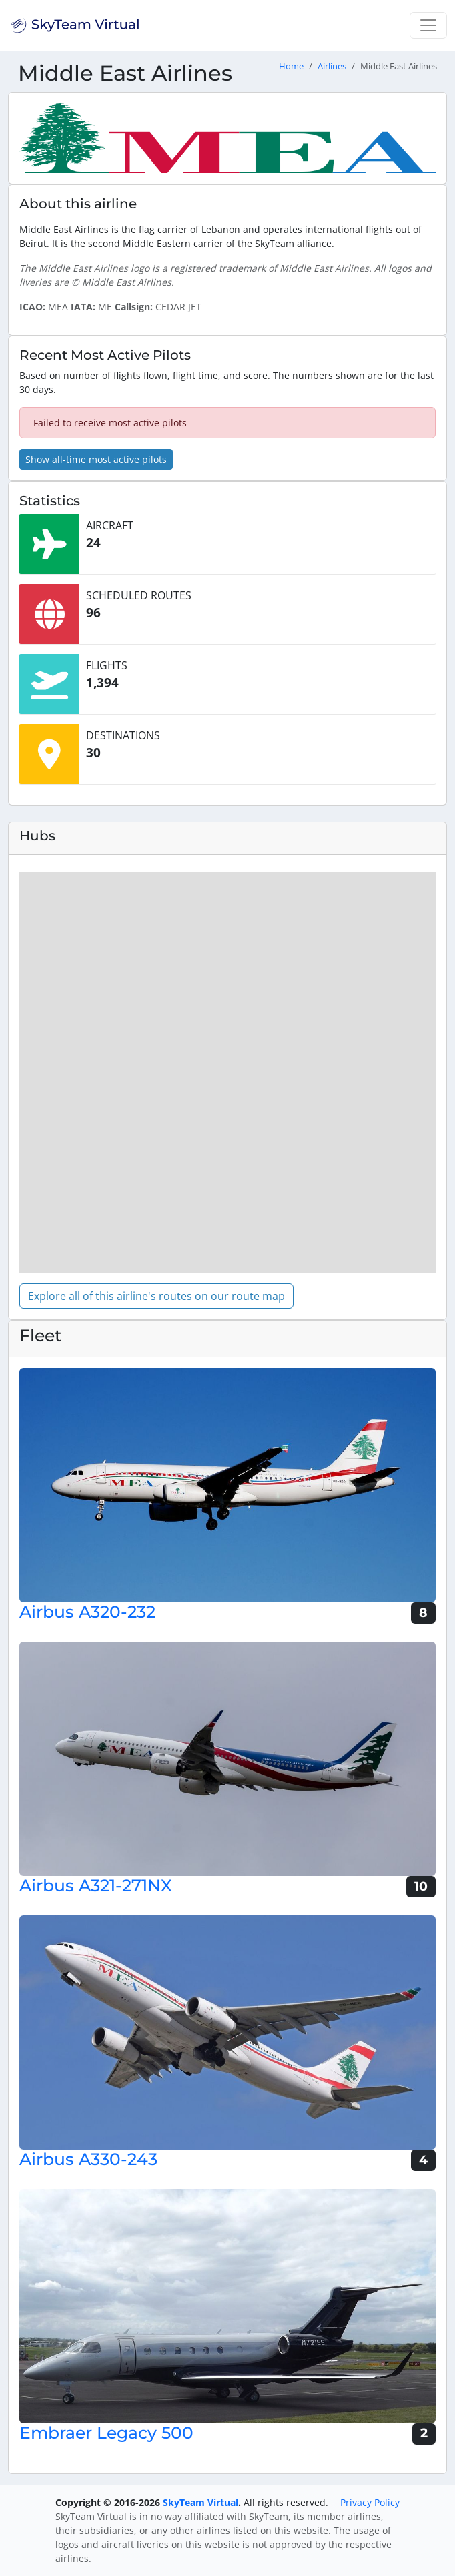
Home (291, 66)
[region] (227, 1072)
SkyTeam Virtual (200, 2502)
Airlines (332, 66)
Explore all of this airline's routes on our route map (156, 1296)
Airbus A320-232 (87, 1612)
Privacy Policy (370, 2502)
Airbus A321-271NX (95, 1885)
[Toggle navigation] (428, 25)
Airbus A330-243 (88, 2159)
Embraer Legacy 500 (106, 2433)
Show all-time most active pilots (96, 459)
